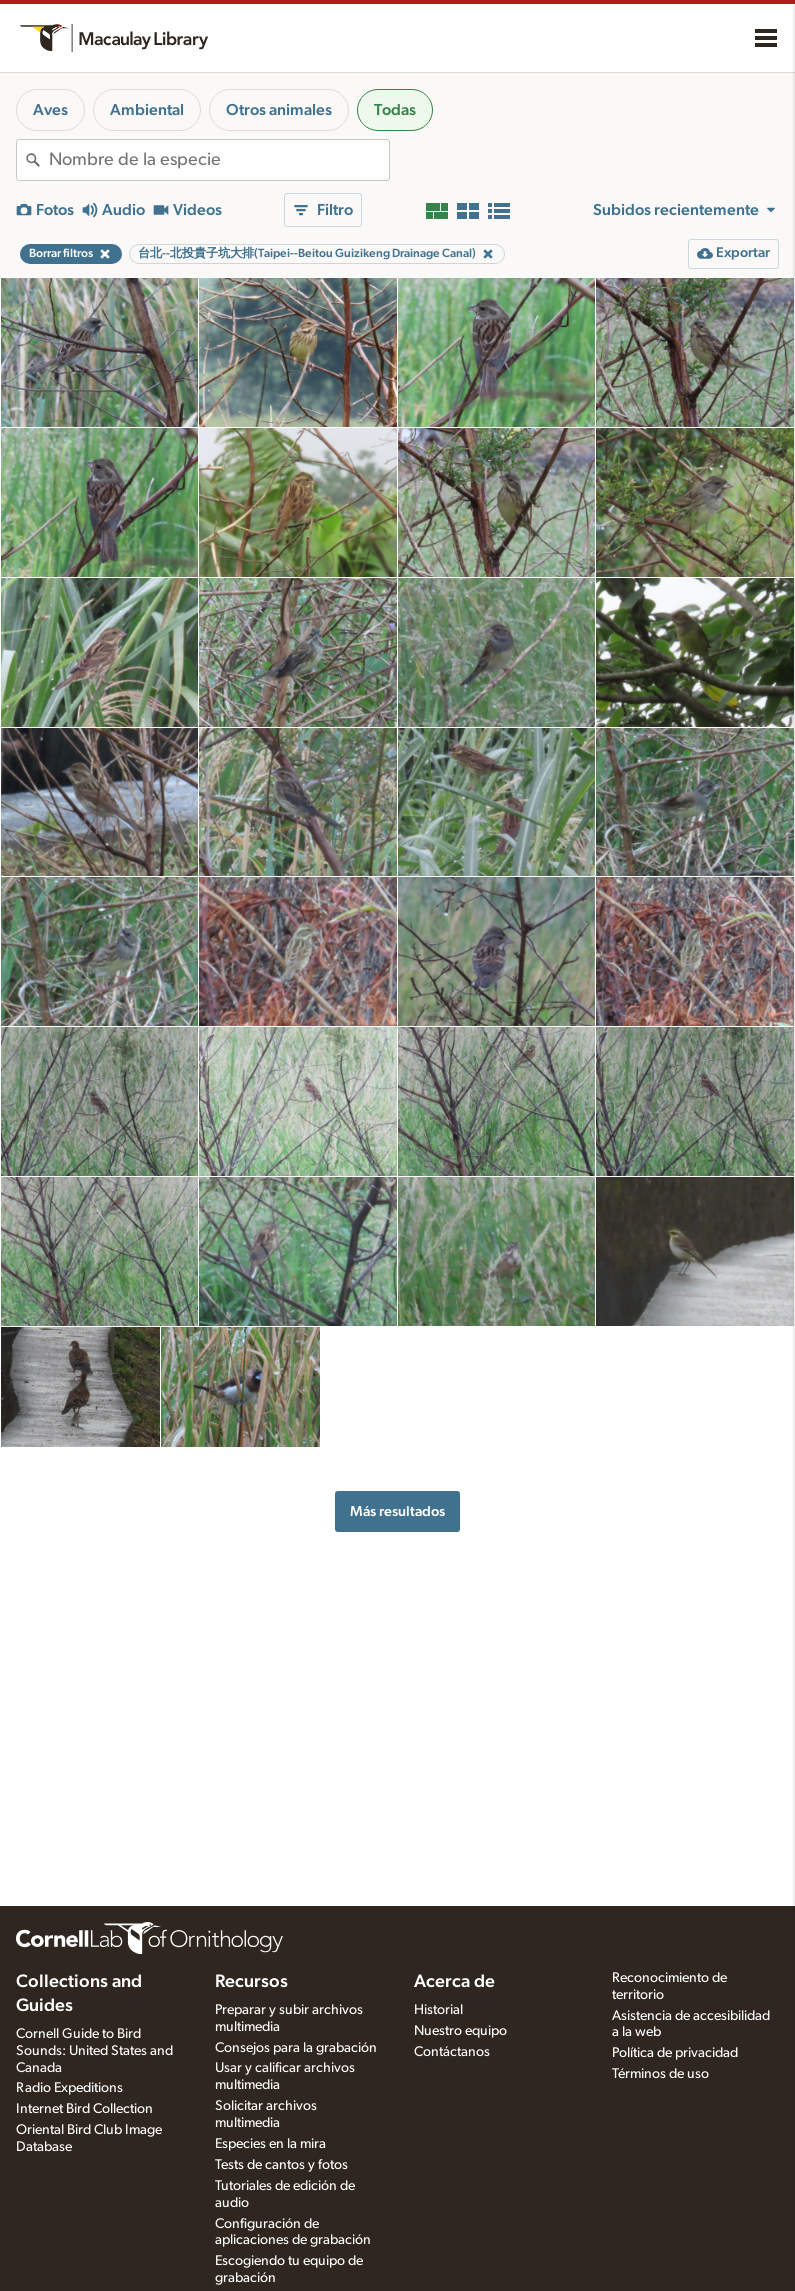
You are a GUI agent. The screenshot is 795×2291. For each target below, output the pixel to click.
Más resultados (397, 1511)
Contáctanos (452, 2052)
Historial (438, 2010)
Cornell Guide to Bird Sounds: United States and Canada (94, 2051)
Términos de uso (660, 2074)
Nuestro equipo (460, 2031)
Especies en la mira (270, 2144)
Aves (50, 110)
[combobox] (219, 160)
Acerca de (454, 1982)
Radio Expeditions (69, 2088)
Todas (395, 110)
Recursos (251, 1982)
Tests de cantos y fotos (281, 2165)
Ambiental (147, 110)
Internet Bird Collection (84, 2109)
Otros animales (279, 110)
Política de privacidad (675, 2053)
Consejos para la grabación (296, 2048)
